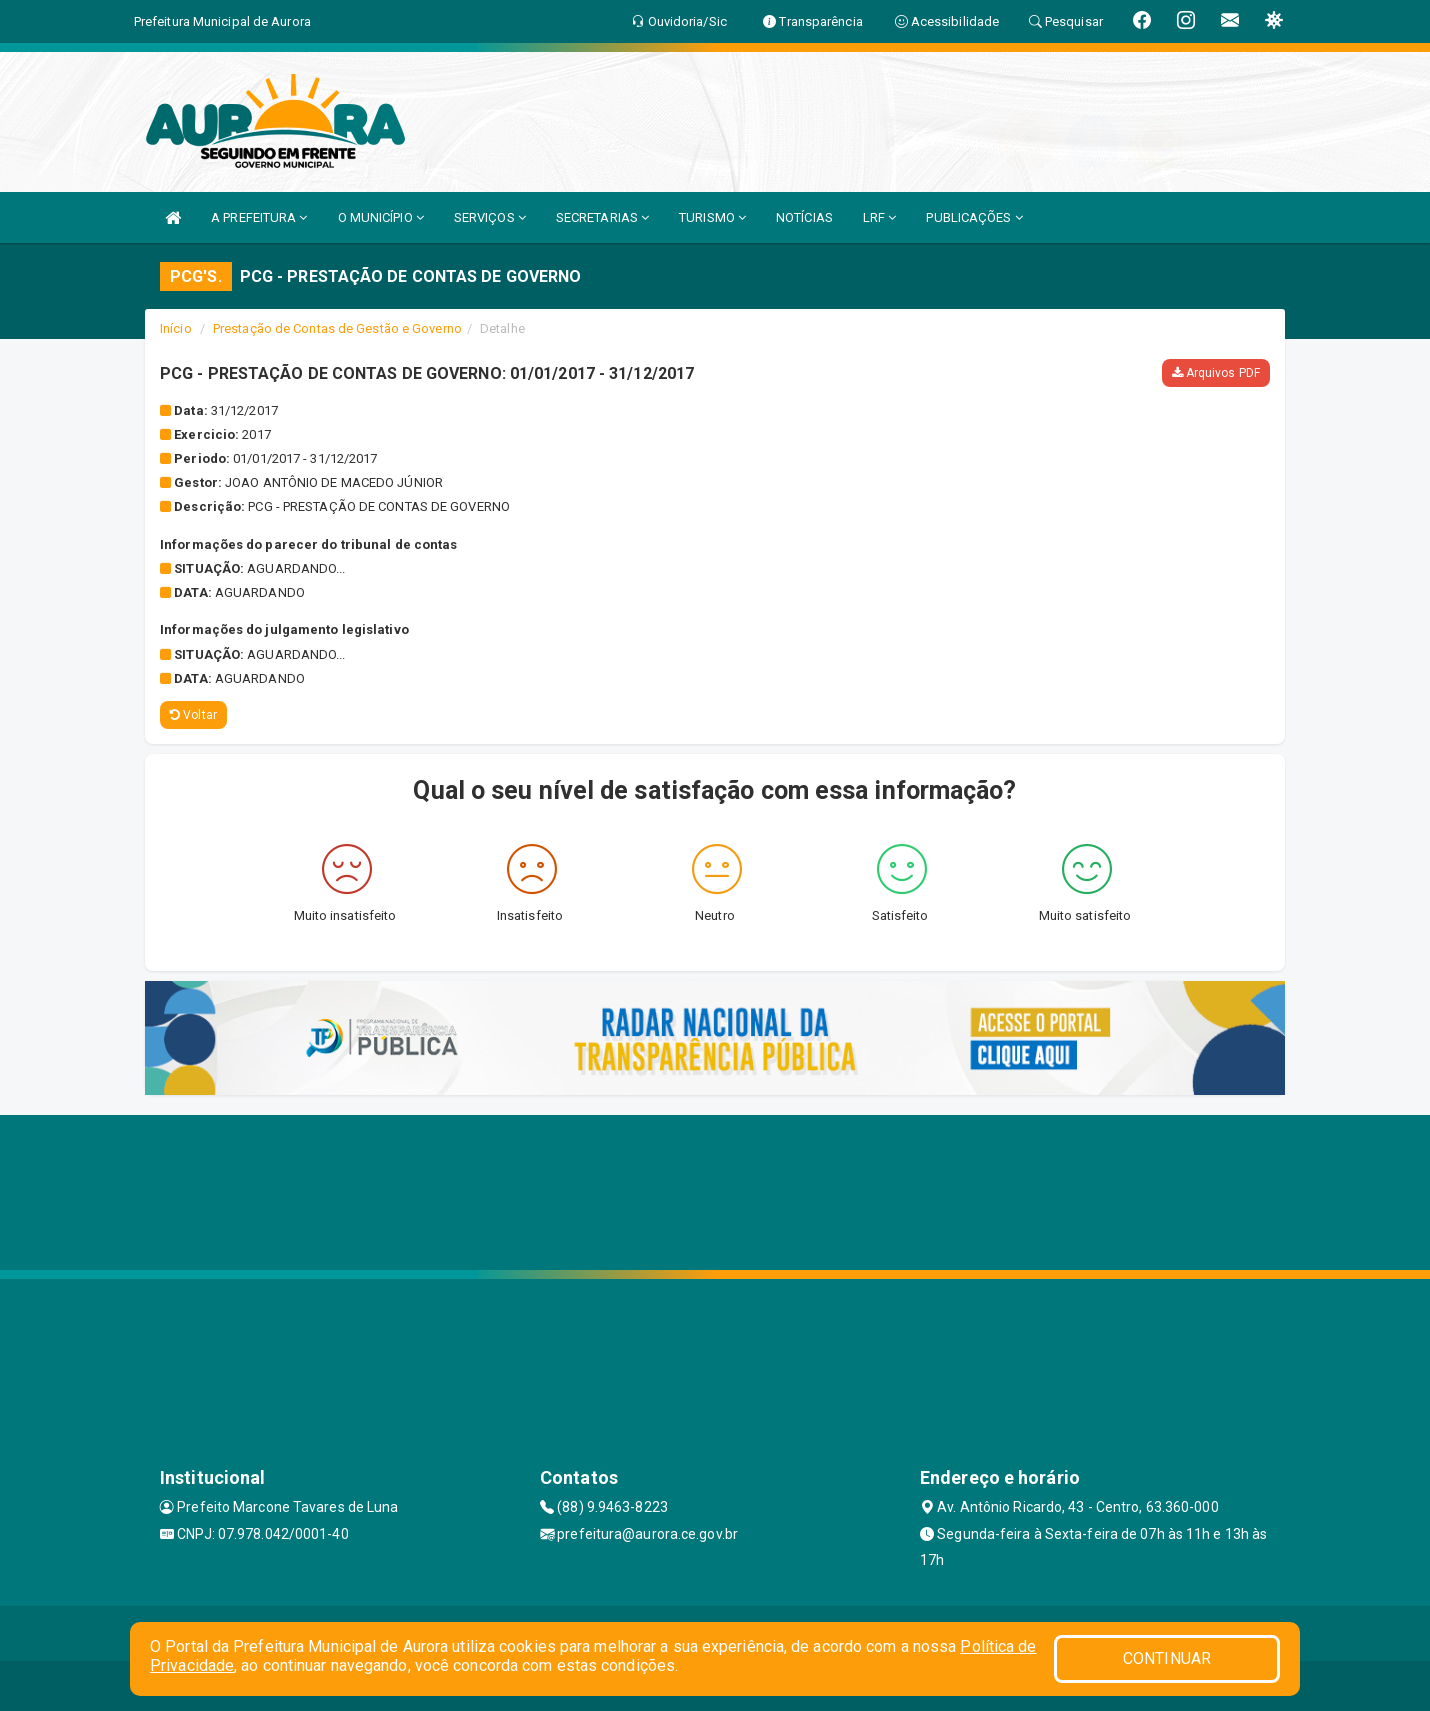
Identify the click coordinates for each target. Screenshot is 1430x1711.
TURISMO (712, 217)
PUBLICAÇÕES (974, 217)
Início (176, 328)
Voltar (193, 715)
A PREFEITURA (259, 217)
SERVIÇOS (490, 217)
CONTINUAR (1167, 1658)
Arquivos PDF (1216, 373)
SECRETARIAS (602, 217)
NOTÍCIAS (804, 217)
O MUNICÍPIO (381, 217)
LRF (880, 217)
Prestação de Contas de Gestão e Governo (337, 328)
